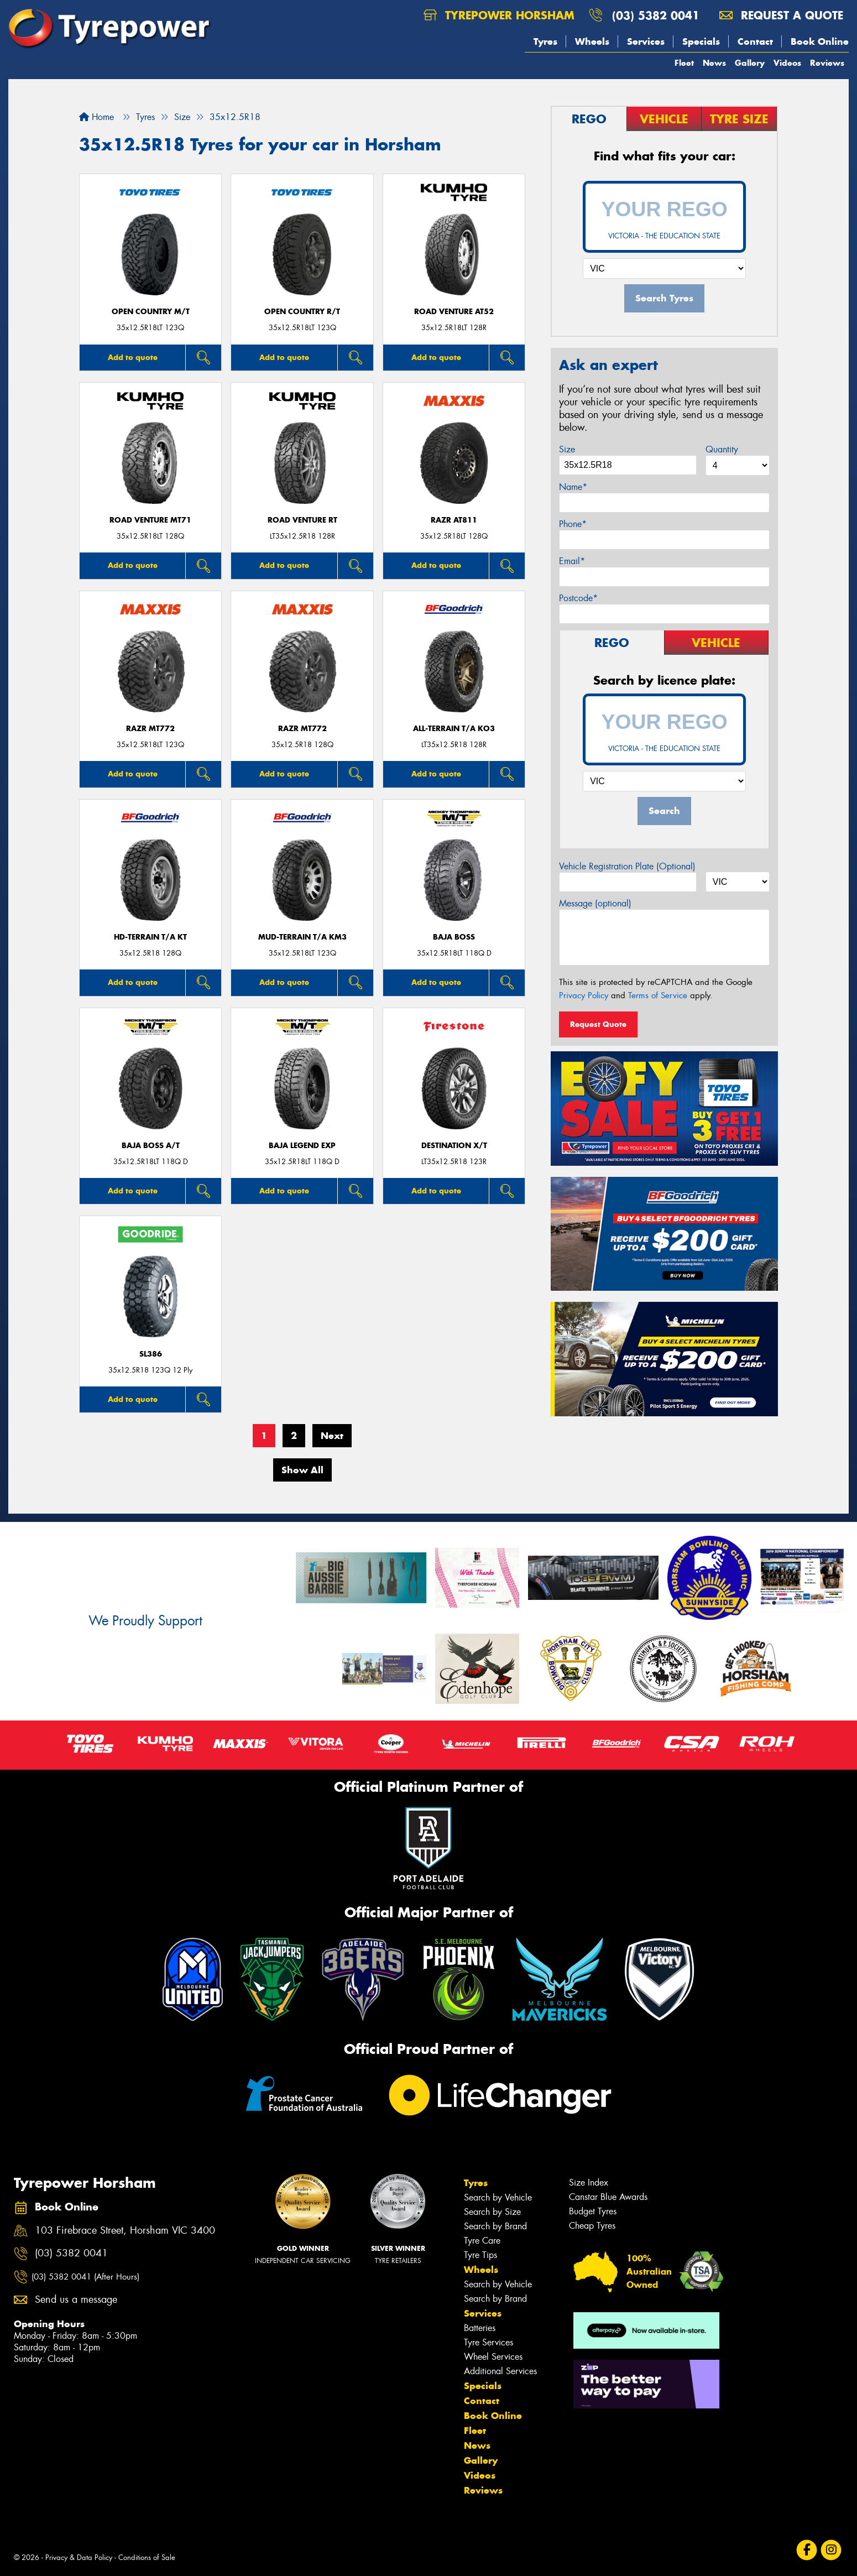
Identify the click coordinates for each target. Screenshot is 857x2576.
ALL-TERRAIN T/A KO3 (454, 728)
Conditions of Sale (146, 2557)
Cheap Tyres (592, 2225)
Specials (701, 41)
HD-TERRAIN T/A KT (150, 937)
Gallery (750, 63)
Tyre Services (488, 2342)
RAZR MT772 (150, 728)
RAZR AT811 (454, 520)
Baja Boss (454, 937)
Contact (755, 41)
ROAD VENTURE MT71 (150, 520)
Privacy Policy (583, 995)
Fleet (684, 63)
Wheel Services (493, 2357)
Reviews (827, 63)
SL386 (150, 1354)
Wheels (592, 41)
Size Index (588, 2182)
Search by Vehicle (498, 2197)
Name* (573, 487)
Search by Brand (495, 2226)
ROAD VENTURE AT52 (454, 311)
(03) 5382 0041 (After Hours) (85, 2276)
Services (646, 41)
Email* (572, 561)
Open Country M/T (151, 311)
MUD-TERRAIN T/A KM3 (302, 937)
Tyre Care (482, 2240)
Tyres (545, 41)
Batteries (479, 2328)
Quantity (722, 449)
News (714, 63)
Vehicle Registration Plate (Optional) (627, 866)
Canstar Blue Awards (608, 2197)
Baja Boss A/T (151, 1145)
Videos (787, 63)
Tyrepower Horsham (499, 15)
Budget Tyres (592, 2211)
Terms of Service (657, 995)
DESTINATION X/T (454, 1145)
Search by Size (492, 2212)
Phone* (573, 524)
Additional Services (500, 2371)
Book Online (820, 41)
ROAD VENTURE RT (302, 520)
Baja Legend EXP (302, 1145)
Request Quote (598, 1024)
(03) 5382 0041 (655, 15)
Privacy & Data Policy (78, 2557)
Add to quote (133, 357)
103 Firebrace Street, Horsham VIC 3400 (125, 2230)
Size (567, 449)
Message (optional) (595, 903)
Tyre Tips (480, 2255)
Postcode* (578, 598)
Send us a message (76, 2299)
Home (96, 117)
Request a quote (781, 15)
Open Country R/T (302, 311)
